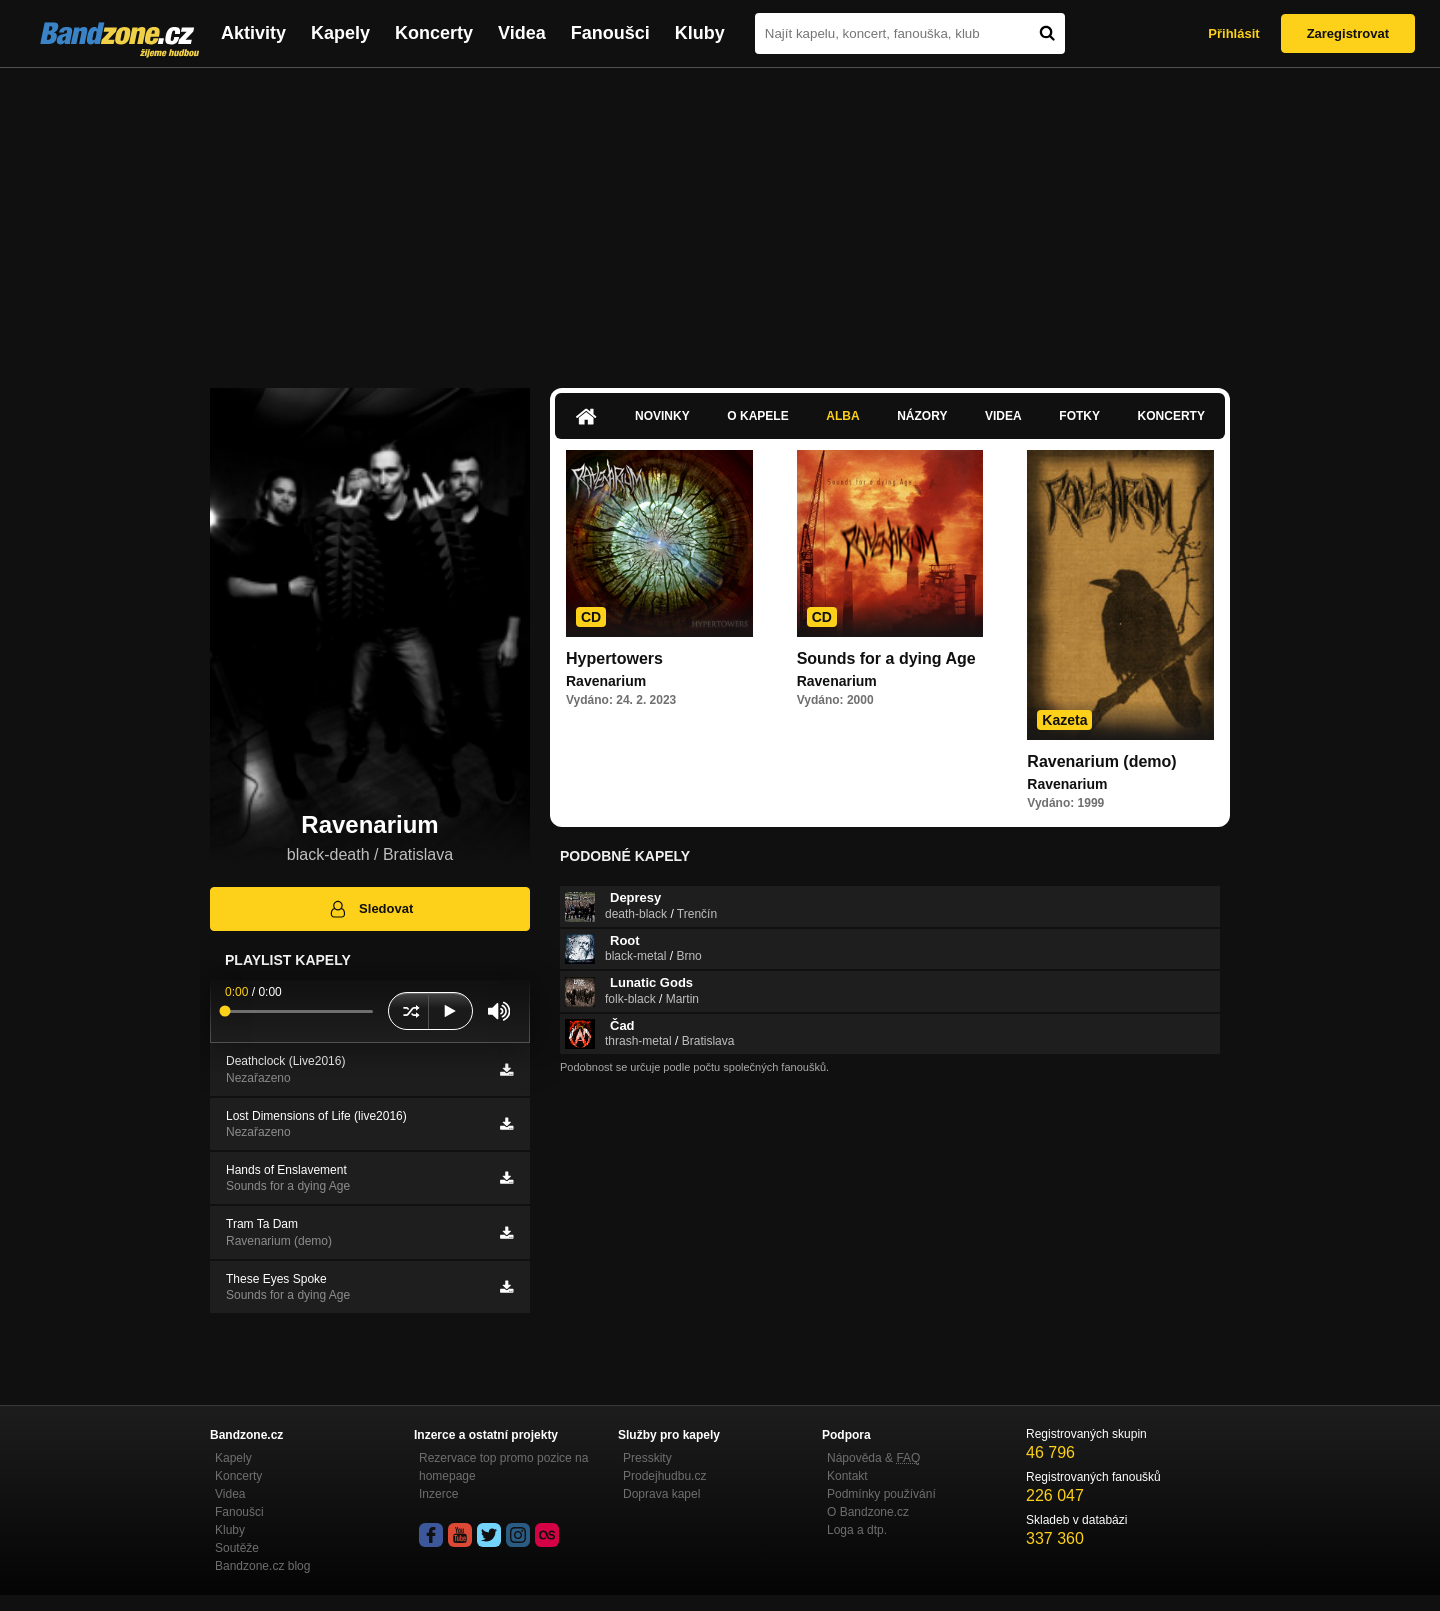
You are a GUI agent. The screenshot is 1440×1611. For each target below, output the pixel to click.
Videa (522, 33)
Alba (842, 416)
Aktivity (253, 33)
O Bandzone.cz (868, 1512)
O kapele (757, 416)
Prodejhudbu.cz (664, 1476)
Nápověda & (873, 1458)
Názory (922, 416)
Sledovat (370, 909)
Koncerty (434, 33)
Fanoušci (610, 33)
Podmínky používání (881, 1494)
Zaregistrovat (1348, 33)
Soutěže (237, 1548)
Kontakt (847, 1476)
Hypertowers (614, 658)
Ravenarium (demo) (1101, 761)
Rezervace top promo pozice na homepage (503, 1467)
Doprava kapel (661, 1494)
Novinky (662, 416)
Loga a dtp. (857, 1530)
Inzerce (438, 1494)
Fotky (1079, 416)
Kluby (700, 33)
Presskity (647, 1458)
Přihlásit (1233, 33)
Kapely (340, 33)
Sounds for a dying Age (886, 658)
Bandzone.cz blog (262, 1566)
